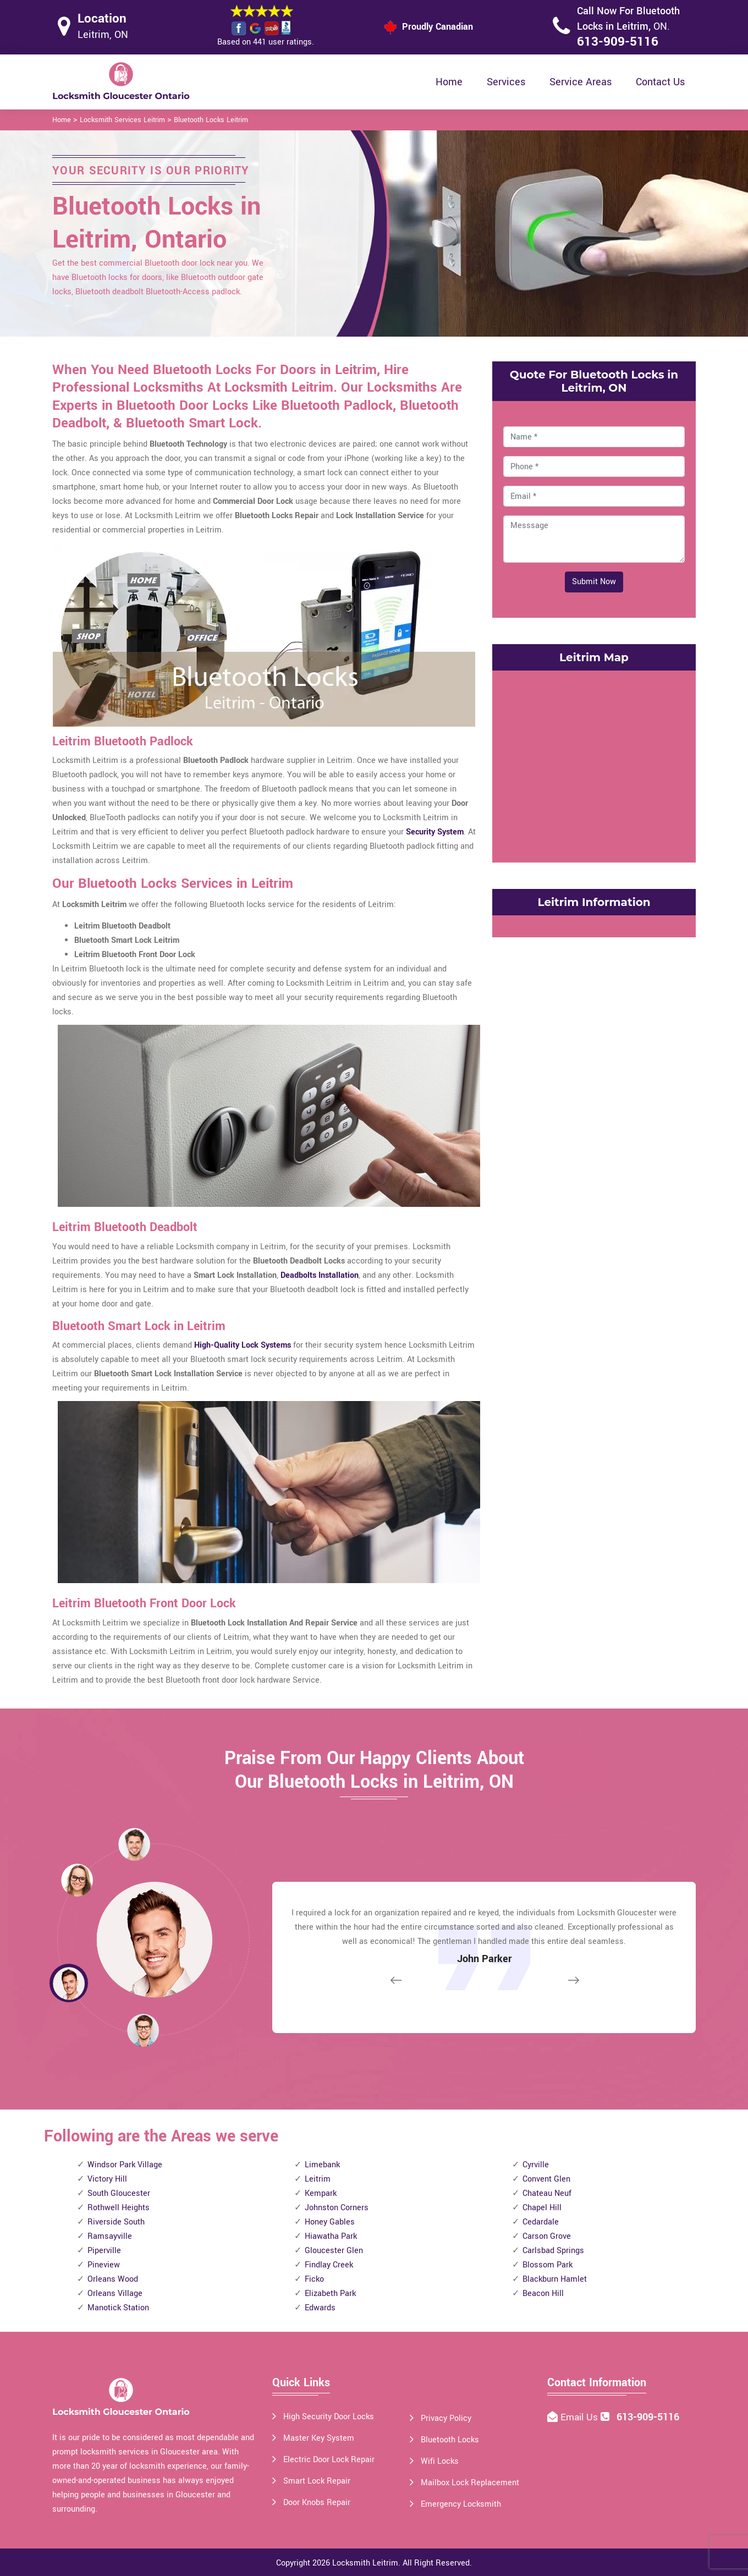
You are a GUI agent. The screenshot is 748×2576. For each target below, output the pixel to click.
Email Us (580, 2417)
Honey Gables (330, 2222)
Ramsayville (109, 2236)
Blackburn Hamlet (554, 2279)
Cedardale (540, 2222)
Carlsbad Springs (553, 2250)
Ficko (314, 2279)
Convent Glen (546, 2179)
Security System (435, 832)
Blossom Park (547, 2265)
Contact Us (660, 82)
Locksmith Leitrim (365, 2563)
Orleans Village (114, 2293)
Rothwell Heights (118, 2208)
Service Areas (580, 82)
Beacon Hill (543, 2293)
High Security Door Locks (328, 2417)
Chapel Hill (542, 2208)
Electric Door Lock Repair (329, 2459)
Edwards (320, 2308)
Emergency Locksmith (461, 2504)
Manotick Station (118, 2308)
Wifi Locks (440, 2461)
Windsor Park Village (124, 2165)
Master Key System (318, 2438)
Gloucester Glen (334, 2250)
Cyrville (535, 2165)
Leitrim (318, 2179)
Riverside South (116, 2222)
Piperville (104, 2250)
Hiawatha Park (331, 2236)
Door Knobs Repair (316, 2502)
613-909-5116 (617, 42)
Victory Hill (107, 2179)
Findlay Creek (329, 2265)
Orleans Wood (112, 2279)
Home (449, 82)
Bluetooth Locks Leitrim (211, 120)
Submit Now (594, 581)
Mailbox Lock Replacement (470, 2483)
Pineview (103, 2265)
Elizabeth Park (330, 2293)
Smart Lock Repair (316, 2481)
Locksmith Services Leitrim (122, 120)
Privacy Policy (446, 2418)
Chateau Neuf (546, 2193)
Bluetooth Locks (450, 2440)
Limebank (322, 2165)
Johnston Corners (337, 2208)
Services (506, 82)
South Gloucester (118, 2193)
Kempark (321, 2193)
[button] (143, 2030)
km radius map (594, 764)
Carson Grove (546, 2236)
